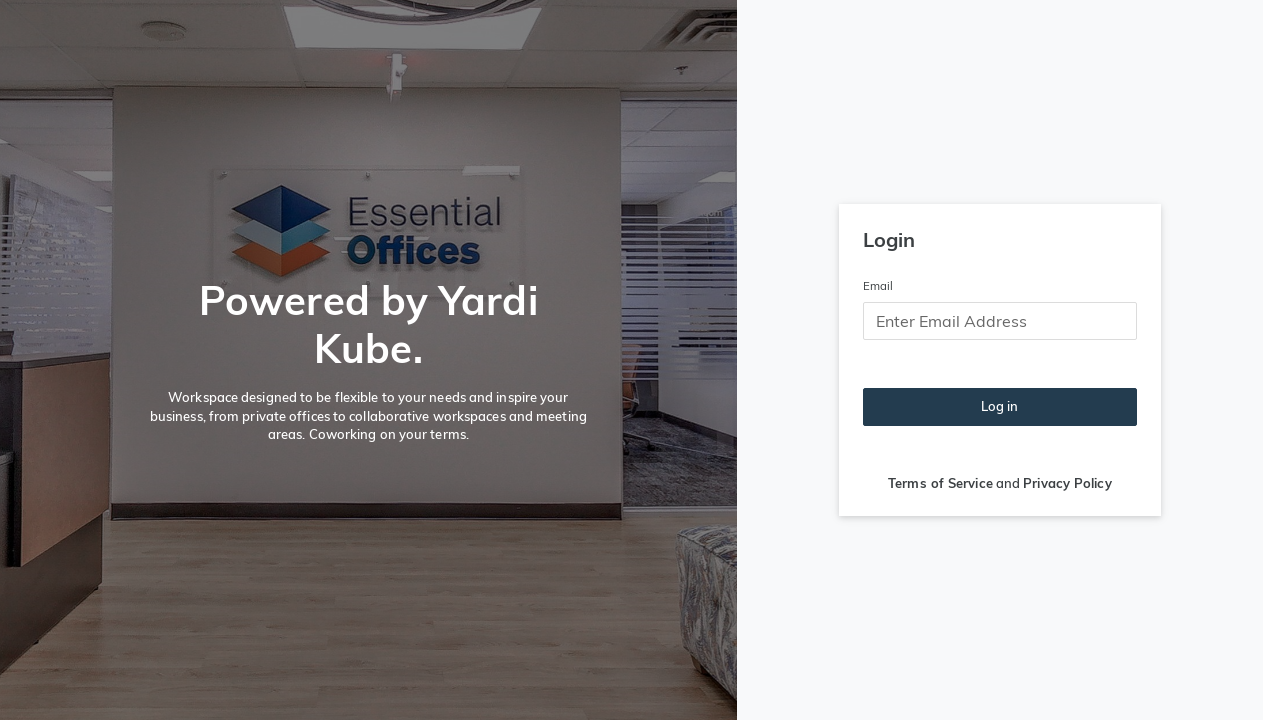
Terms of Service (940, 483)
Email (878, 285)
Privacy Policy (1067, 483)
